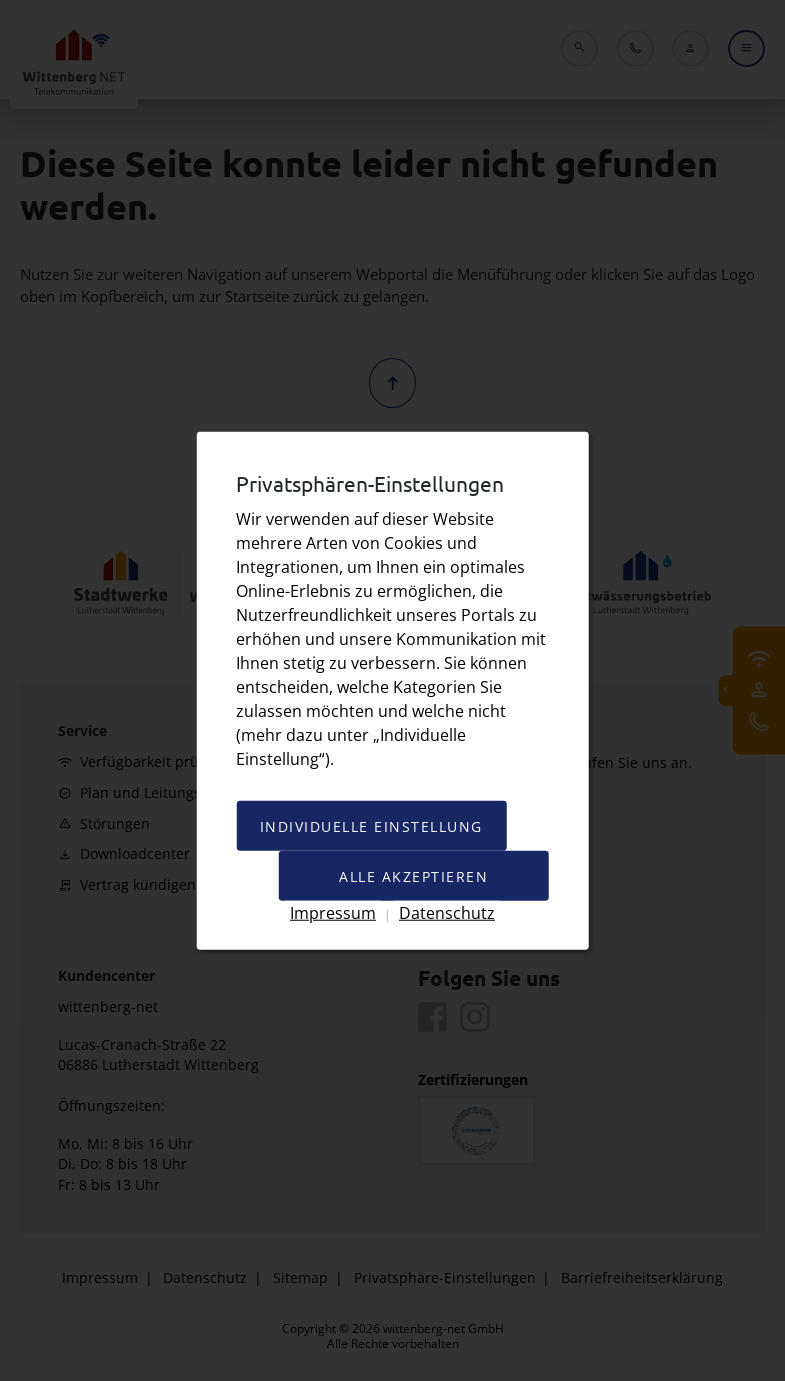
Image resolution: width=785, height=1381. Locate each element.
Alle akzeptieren (414, 875)
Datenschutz (447, 911)
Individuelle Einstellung (370, 825)
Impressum (333, 911)
